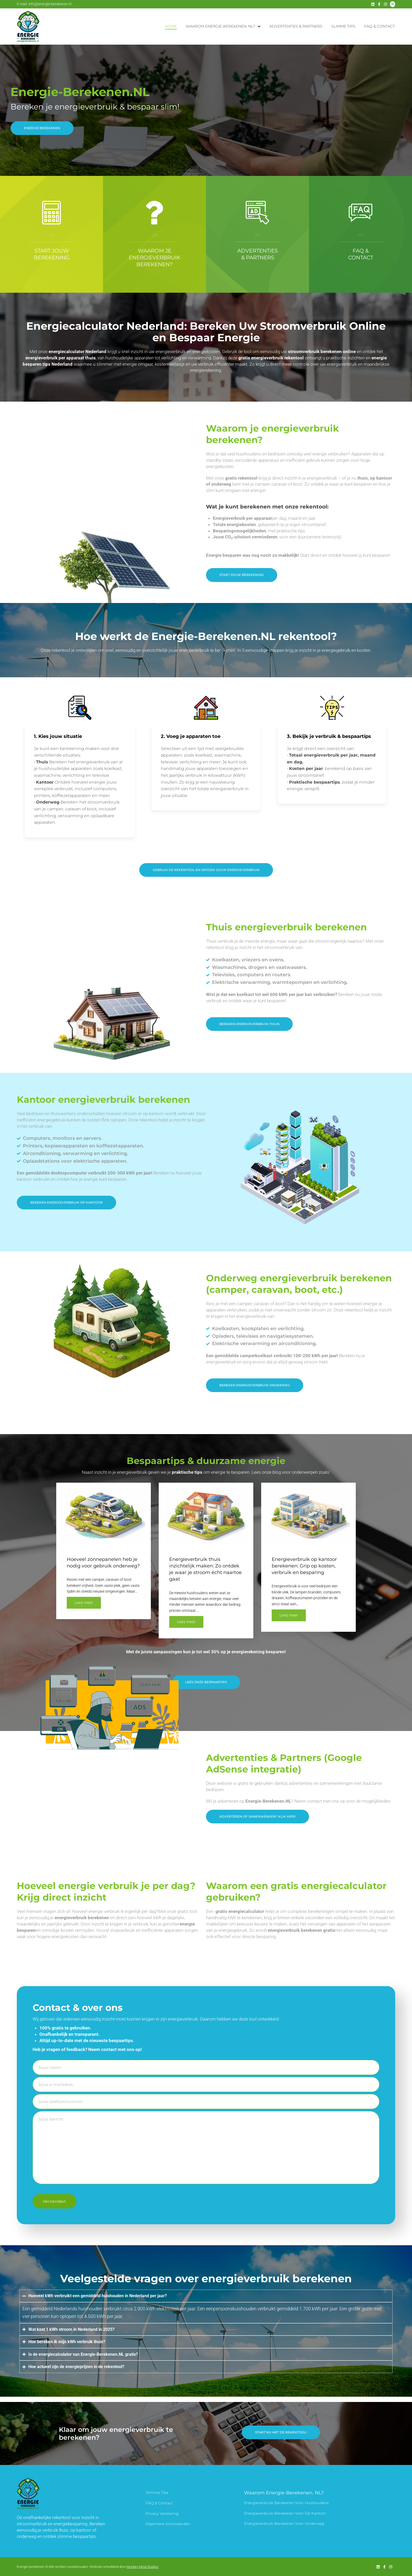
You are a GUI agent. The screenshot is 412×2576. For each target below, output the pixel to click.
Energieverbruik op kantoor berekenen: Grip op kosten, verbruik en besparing (304, 1565)
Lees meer (84, 1602)
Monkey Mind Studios (142, 2567)
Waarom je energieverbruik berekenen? (154, 257)
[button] (257, 1816)
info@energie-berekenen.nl (49, 4)
